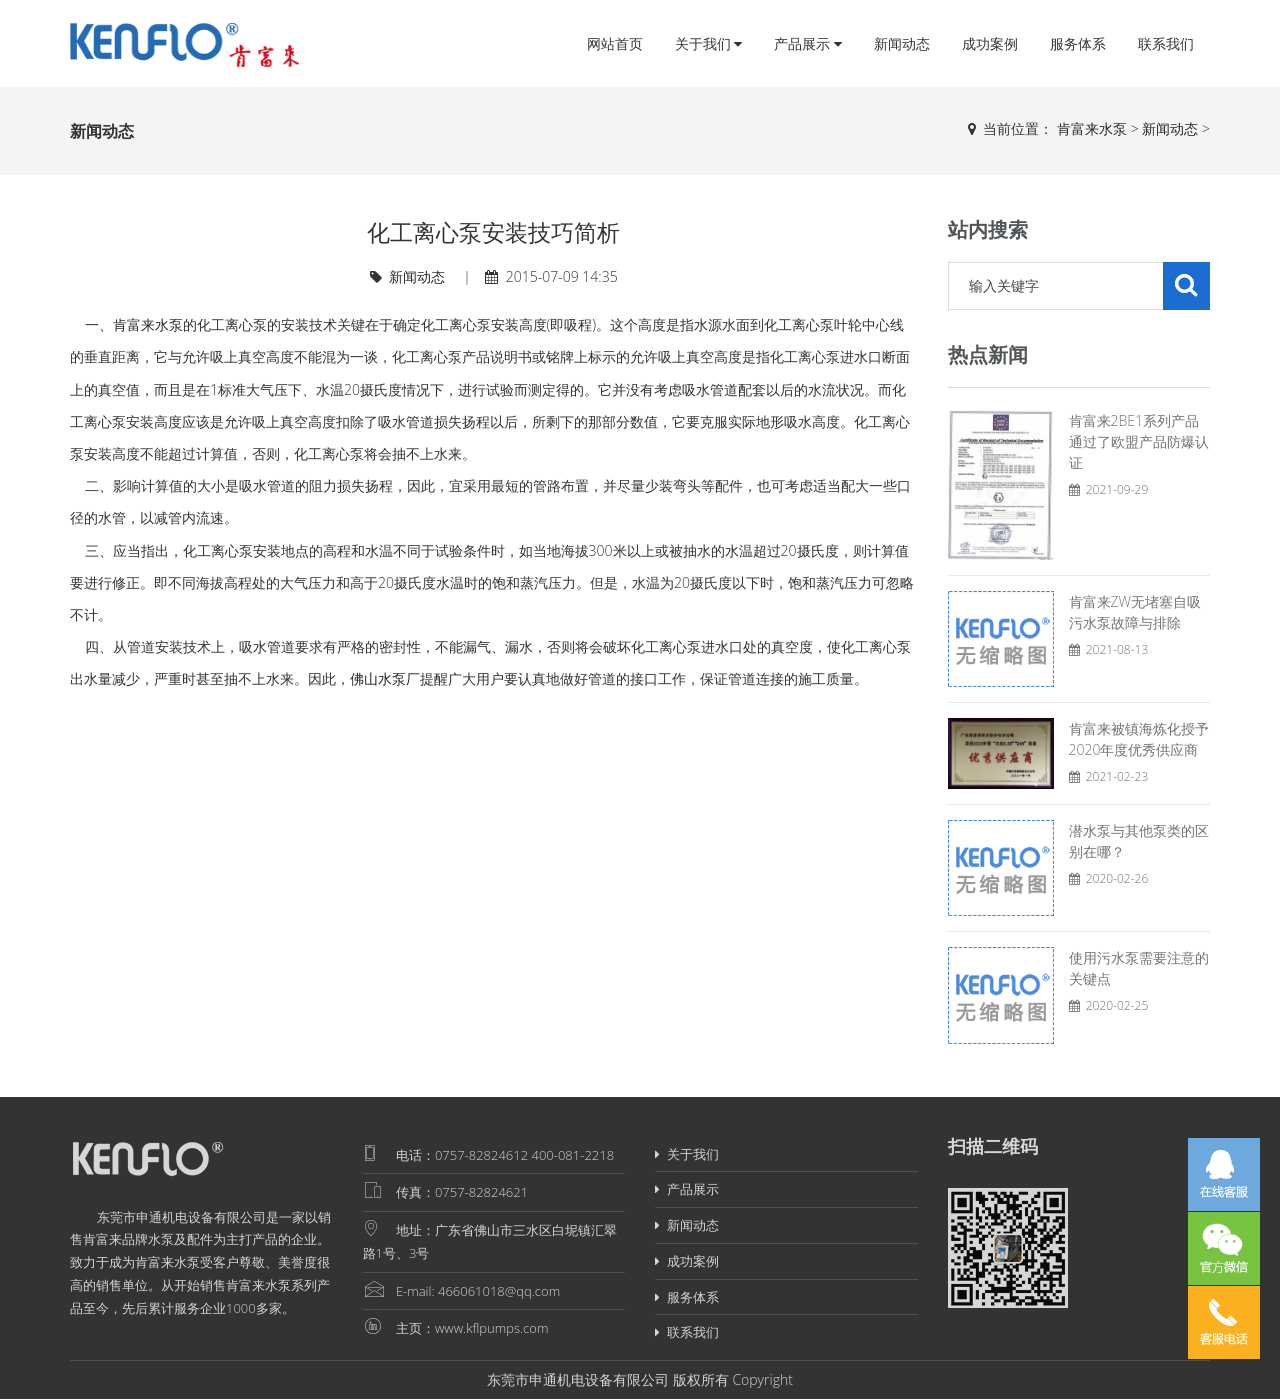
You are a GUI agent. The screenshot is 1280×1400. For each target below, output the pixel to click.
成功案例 (990, 43)
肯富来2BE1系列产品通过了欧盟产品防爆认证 (1139, 441)
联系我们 (1166, 43)
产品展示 (808, 43)
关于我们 (709, 43)
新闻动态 (902, 43)
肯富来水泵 (1092, 128)
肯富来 (102, 1239)
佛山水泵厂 (385, 678)
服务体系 (1078, 43)
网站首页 (615, 43)
